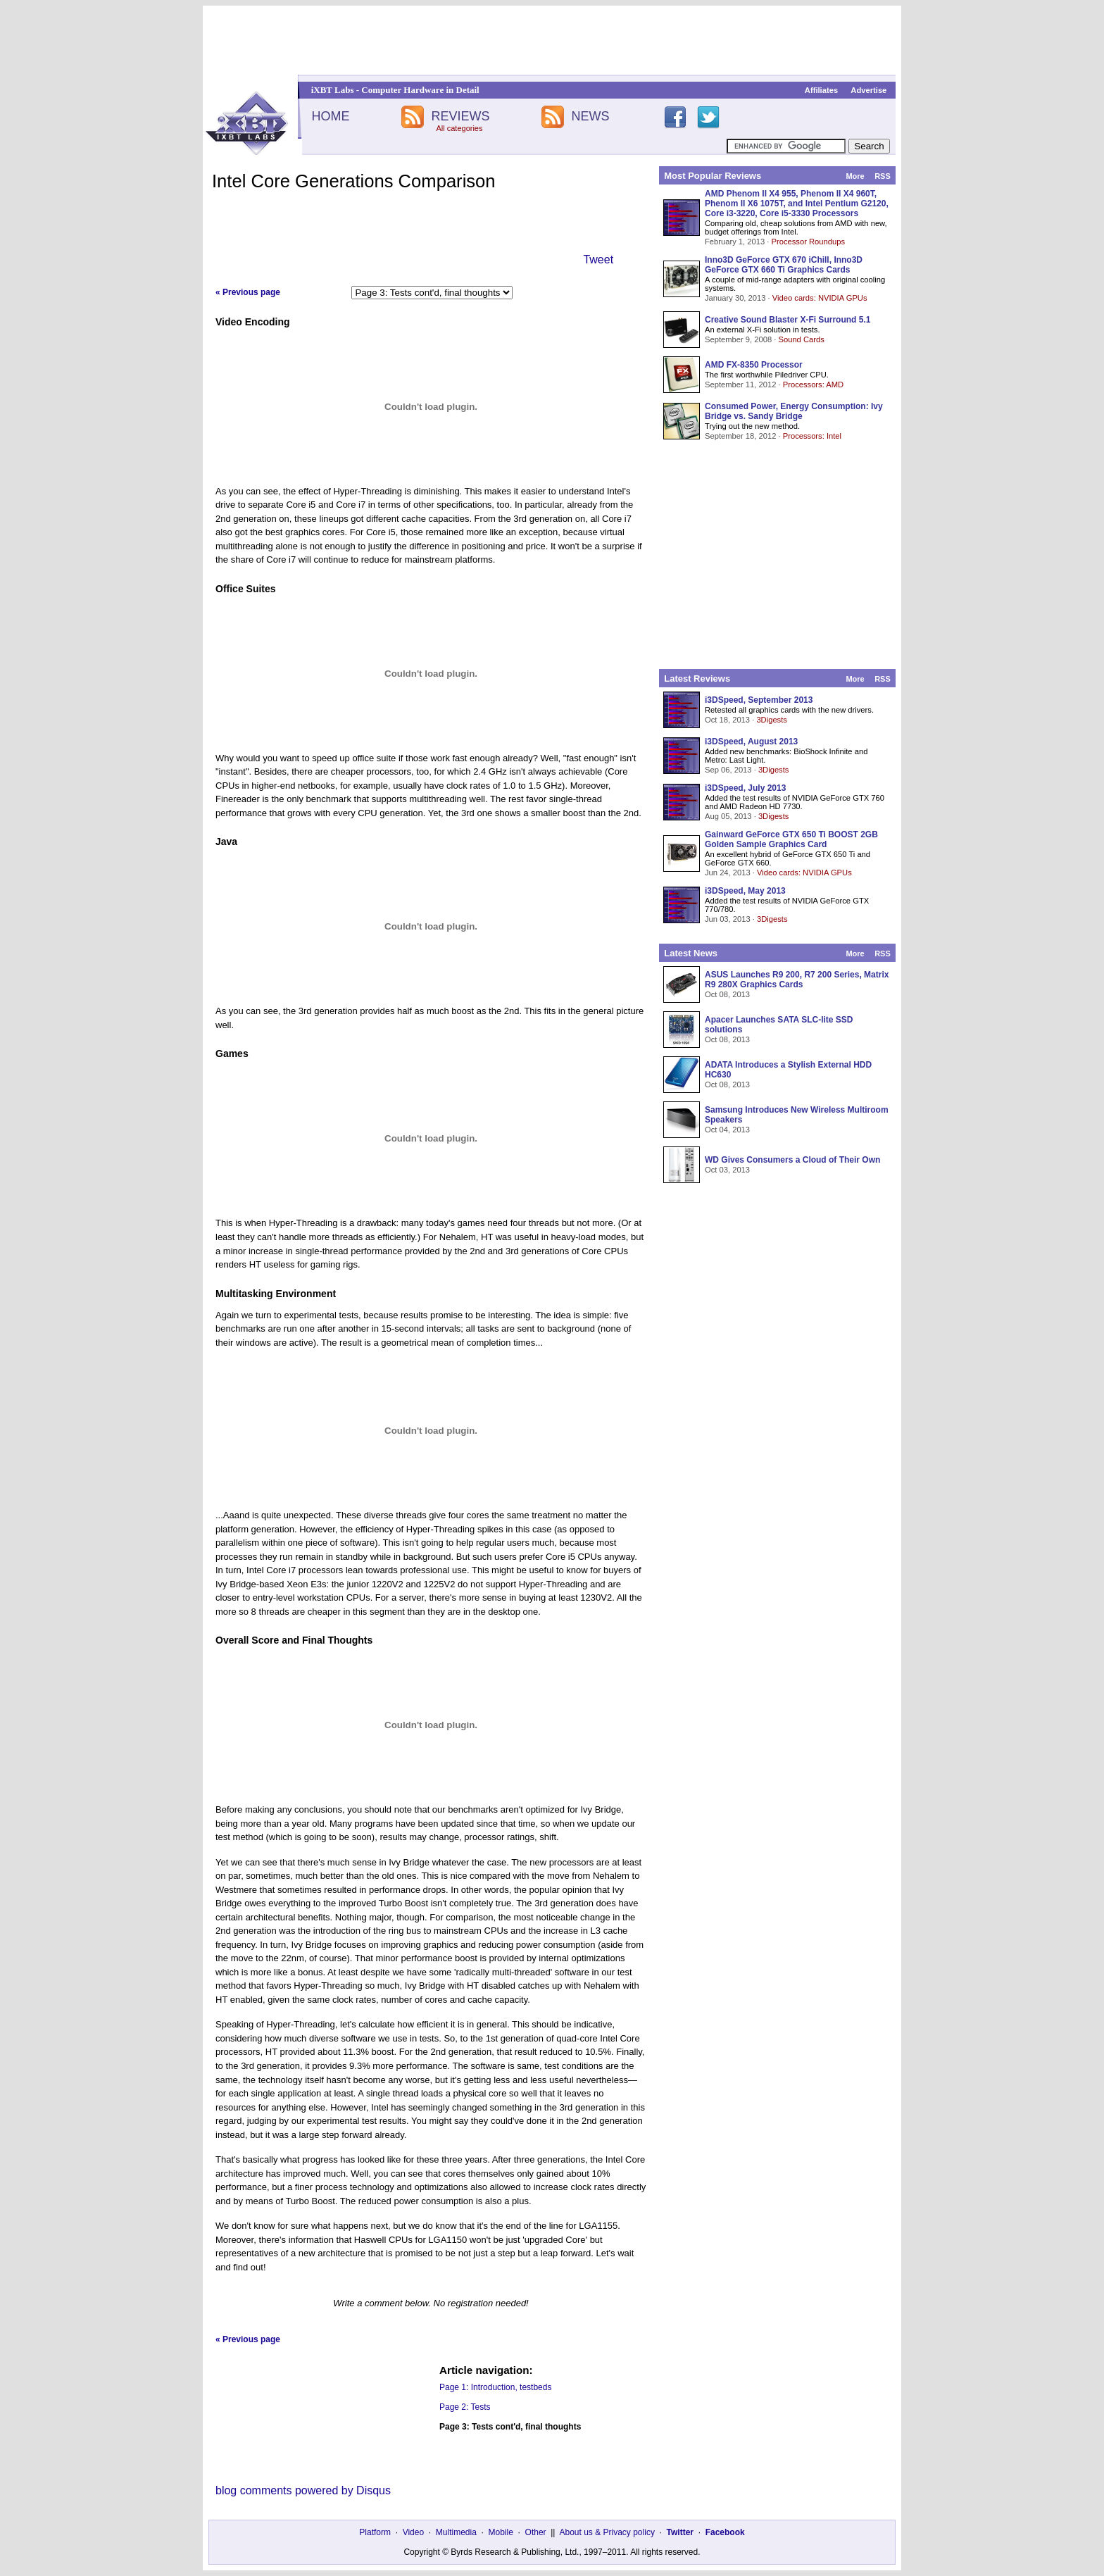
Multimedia (456, 2532)
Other (535, 2532)
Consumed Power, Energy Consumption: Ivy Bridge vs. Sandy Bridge (794, 411)
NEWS (591, 116)
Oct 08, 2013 (727, 994)
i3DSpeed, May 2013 (745, 891)
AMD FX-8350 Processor (754, 365)
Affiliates (821, 90)
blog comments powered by (303, 2490)
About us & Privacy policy (606, 2532)
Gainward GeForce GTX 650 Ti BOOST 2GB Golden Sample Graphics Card (791, 839)
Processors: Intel (812, 436)
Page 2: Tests (465, 2407)
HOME (330, 116)
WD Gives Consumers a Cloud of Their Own (792, 1160)
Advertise (868, 90)
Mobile (501, 2532)
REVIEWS (460, 116)
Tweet (598, 259)
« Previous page (247, 292)
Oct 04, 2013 (727, 1129)
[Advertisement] (552, 40)
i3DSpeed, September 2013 (759, 700)
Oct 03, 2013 (727, 1169)
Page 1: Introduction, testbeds (495, 2387)
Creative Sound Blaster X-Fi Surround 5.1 (787, 320)
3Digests (771, 719)
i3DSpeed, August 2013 (751, 741)
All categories (459, 128)
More (855, 176)
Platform (375, 2532)
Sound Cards (801, 339)
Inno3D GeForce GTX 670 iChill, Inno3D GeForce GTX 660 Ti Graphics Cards (783, 265)
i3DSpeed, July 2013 (745, 788)
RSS (882, 176)
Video (413, 2532)
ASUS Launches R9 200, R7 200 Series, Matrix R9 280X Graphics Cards (797, 979)
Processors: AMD (813, 384)
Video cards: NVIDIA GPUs (819, 298)
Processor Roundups (808, 241)
